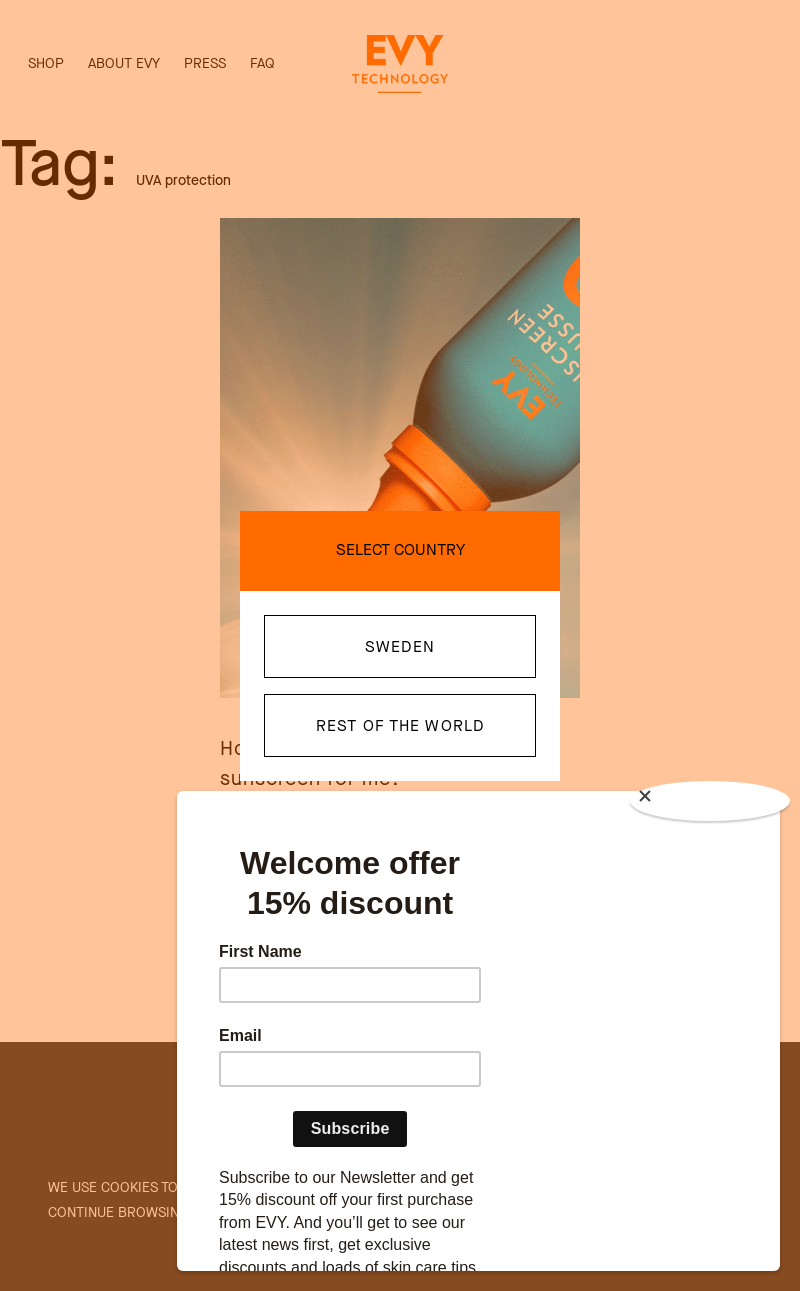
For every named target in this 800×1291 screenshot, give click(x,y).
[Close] (710, 801)
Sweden (400, 646)
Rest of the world (400, 725)
